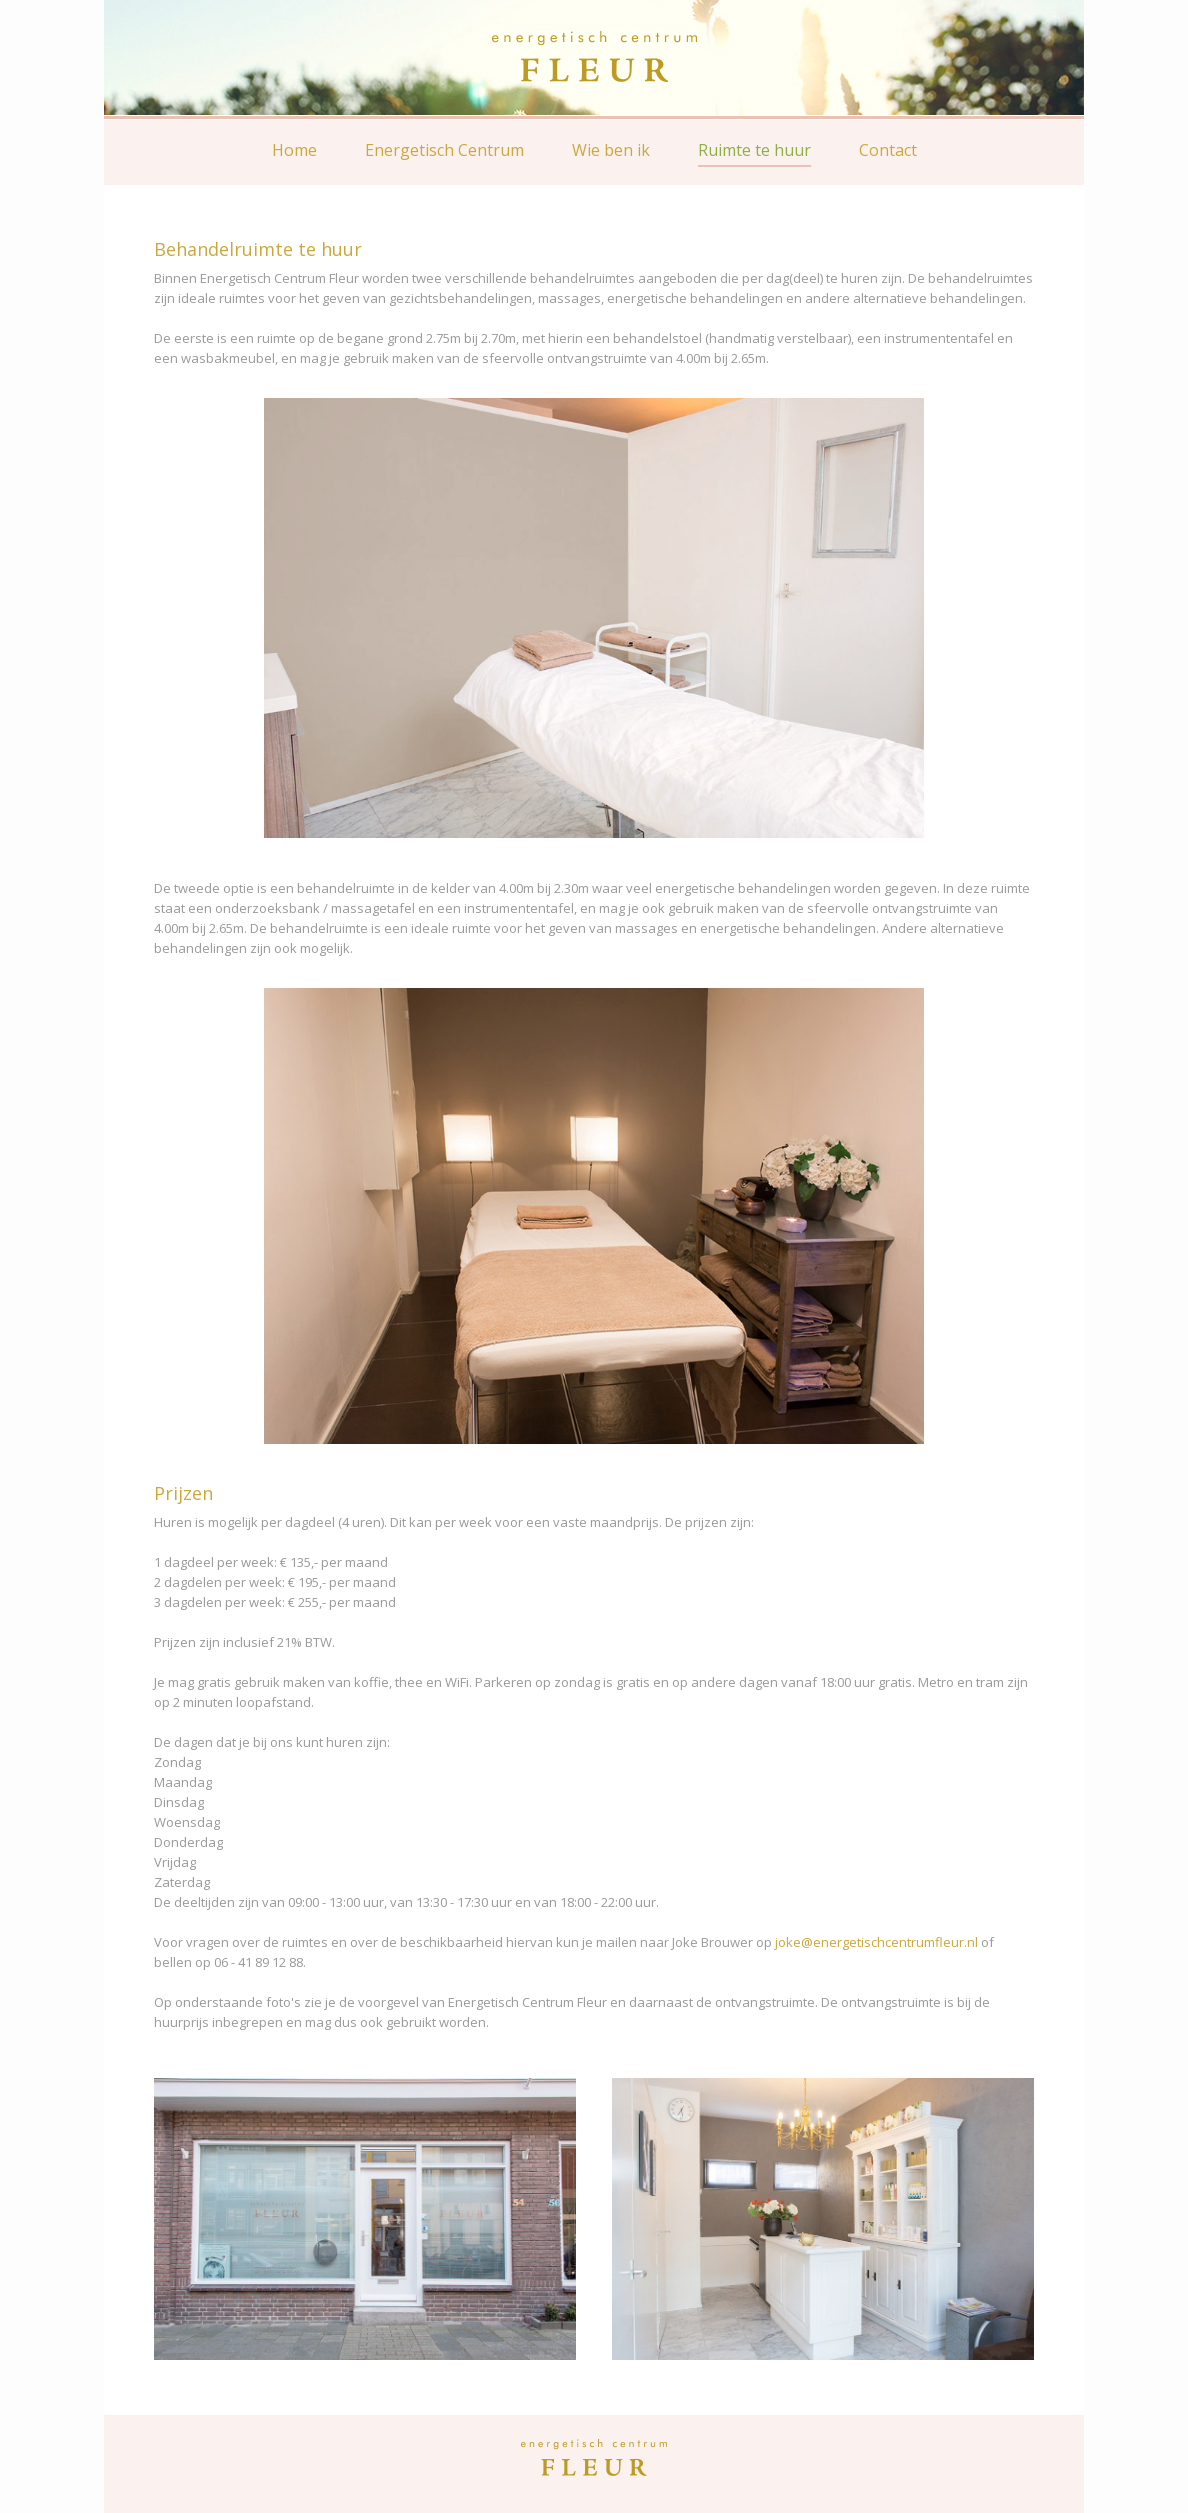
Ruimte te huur (754, 150)
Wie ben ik (611, 150)
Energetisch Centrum (444, 150)
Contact (888, 150)
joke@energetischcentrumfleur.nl (876, 1942)
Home (294, 150)
